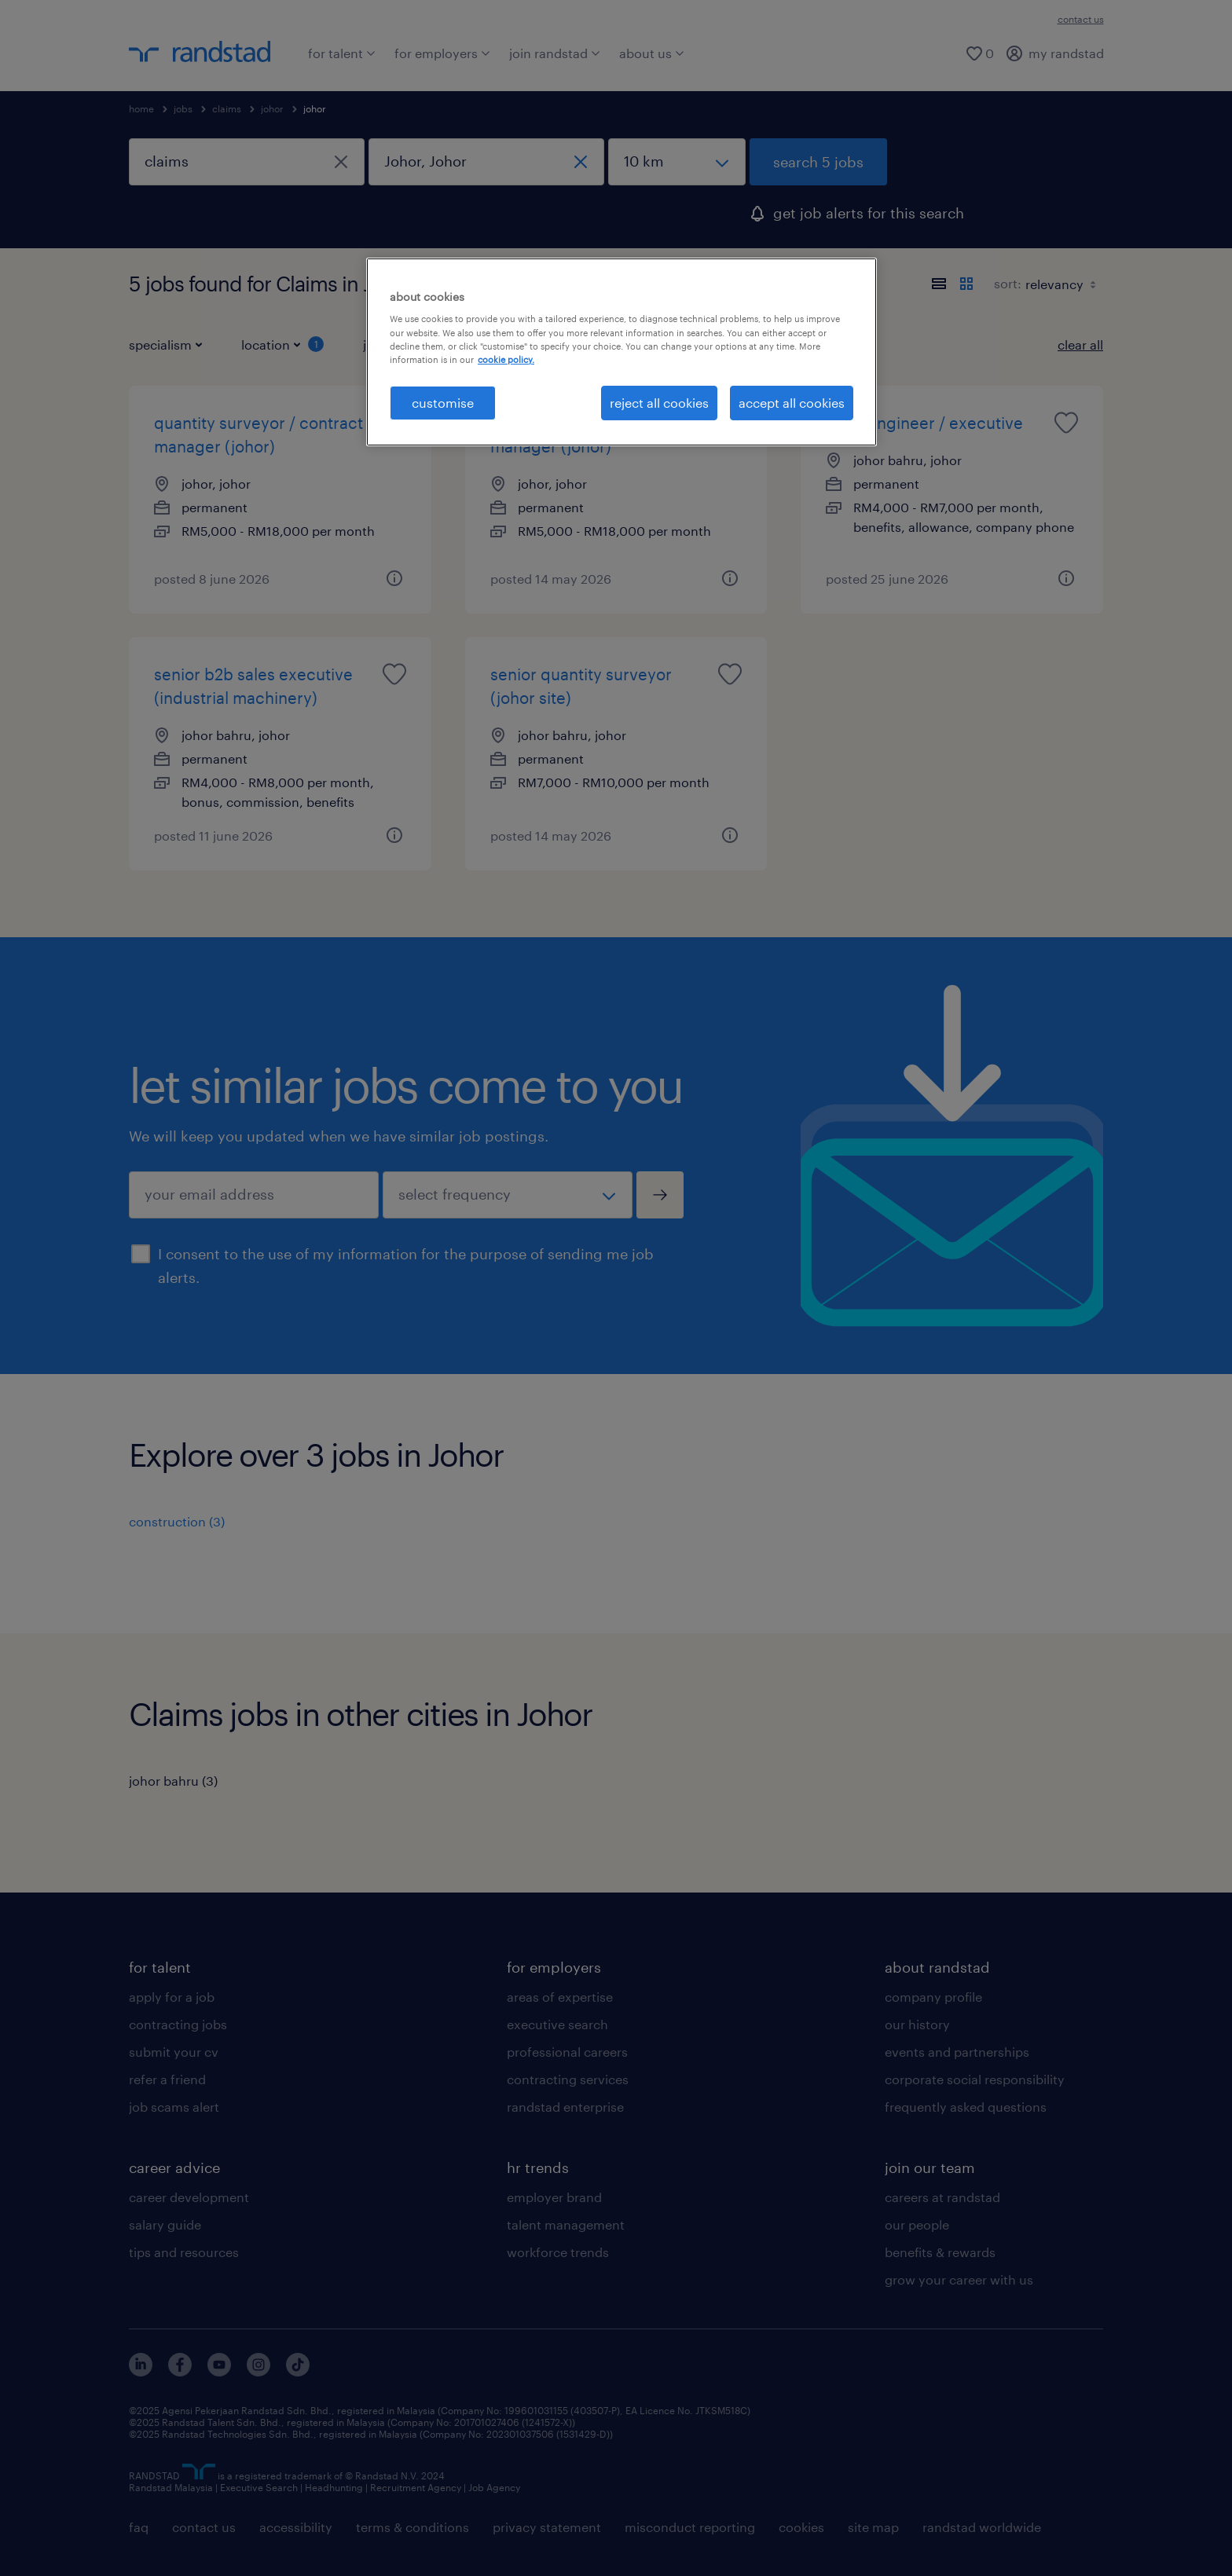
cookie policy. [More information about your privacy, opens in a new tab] (506, 359)
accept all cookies (792, 402)
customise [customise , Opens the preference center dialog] (443, 402)
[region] (621, 352)
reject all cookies (659, 402)
